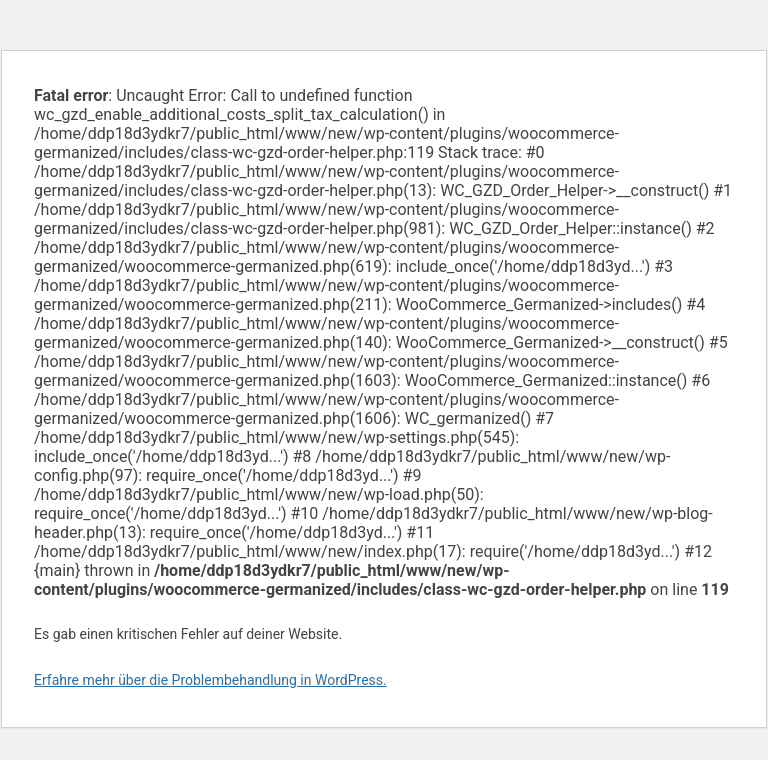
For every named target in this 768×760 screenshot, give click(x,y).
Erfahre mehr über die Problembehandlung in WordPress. (210, 680)
